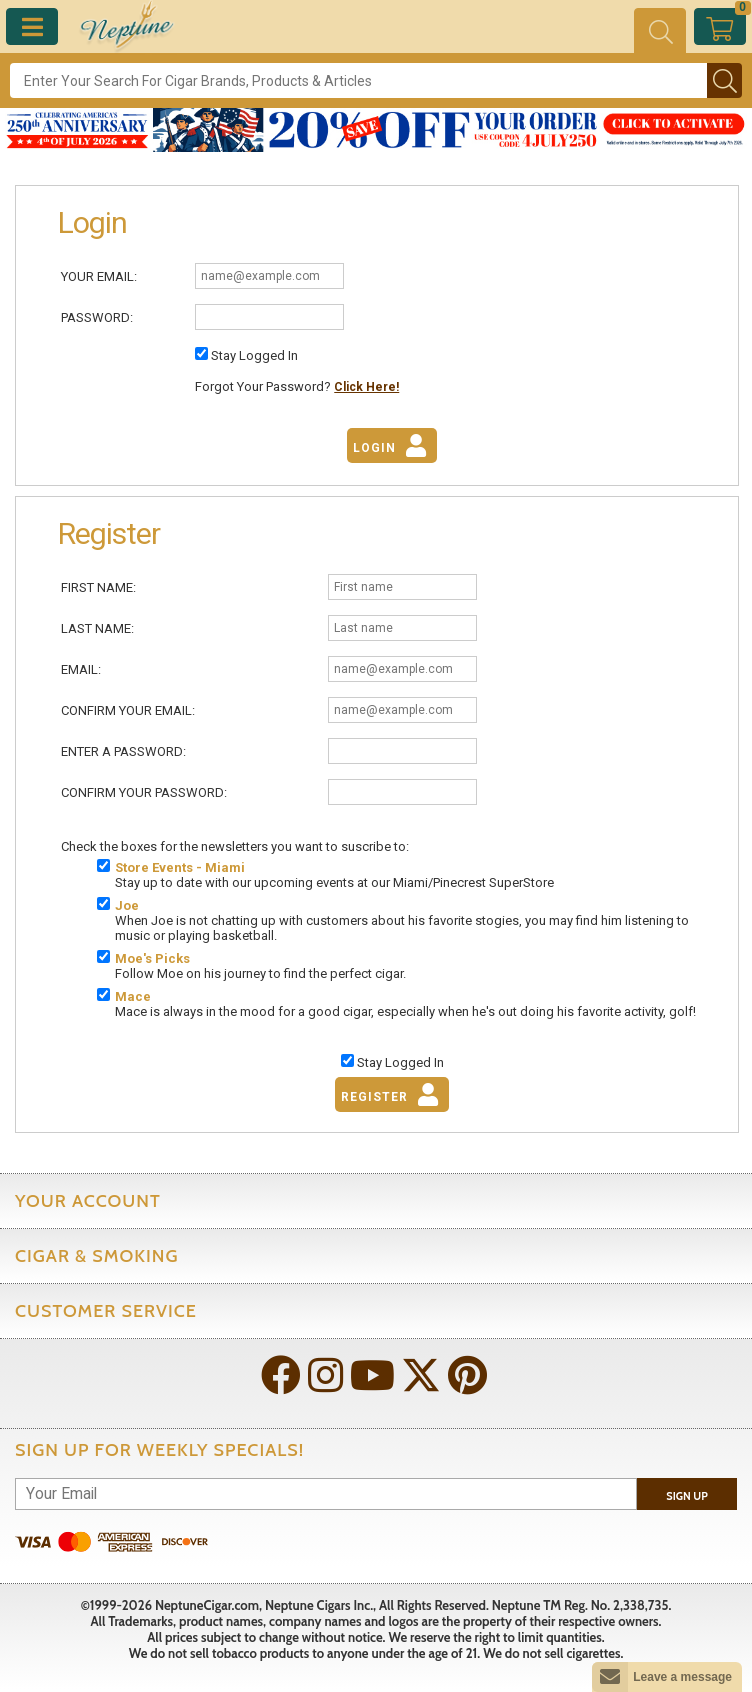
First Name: (98, 587)
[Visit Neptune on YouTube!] (374, 1377)
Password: (97, 317)
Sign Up (687, 1496)
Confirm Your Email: (128, 710)
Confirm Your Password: (144, 792)
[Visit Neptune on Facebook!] (283, 1377)
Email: (81, 669)
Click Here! (366, 387)
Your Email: (99, 276)
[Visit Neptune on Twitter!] (423, 1377)
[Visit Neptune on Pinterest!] (469, 1377)
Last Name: (97, 628)
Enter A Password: (123, 751)
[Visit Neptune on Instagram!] (327, 1377)
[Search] (358, 80)
